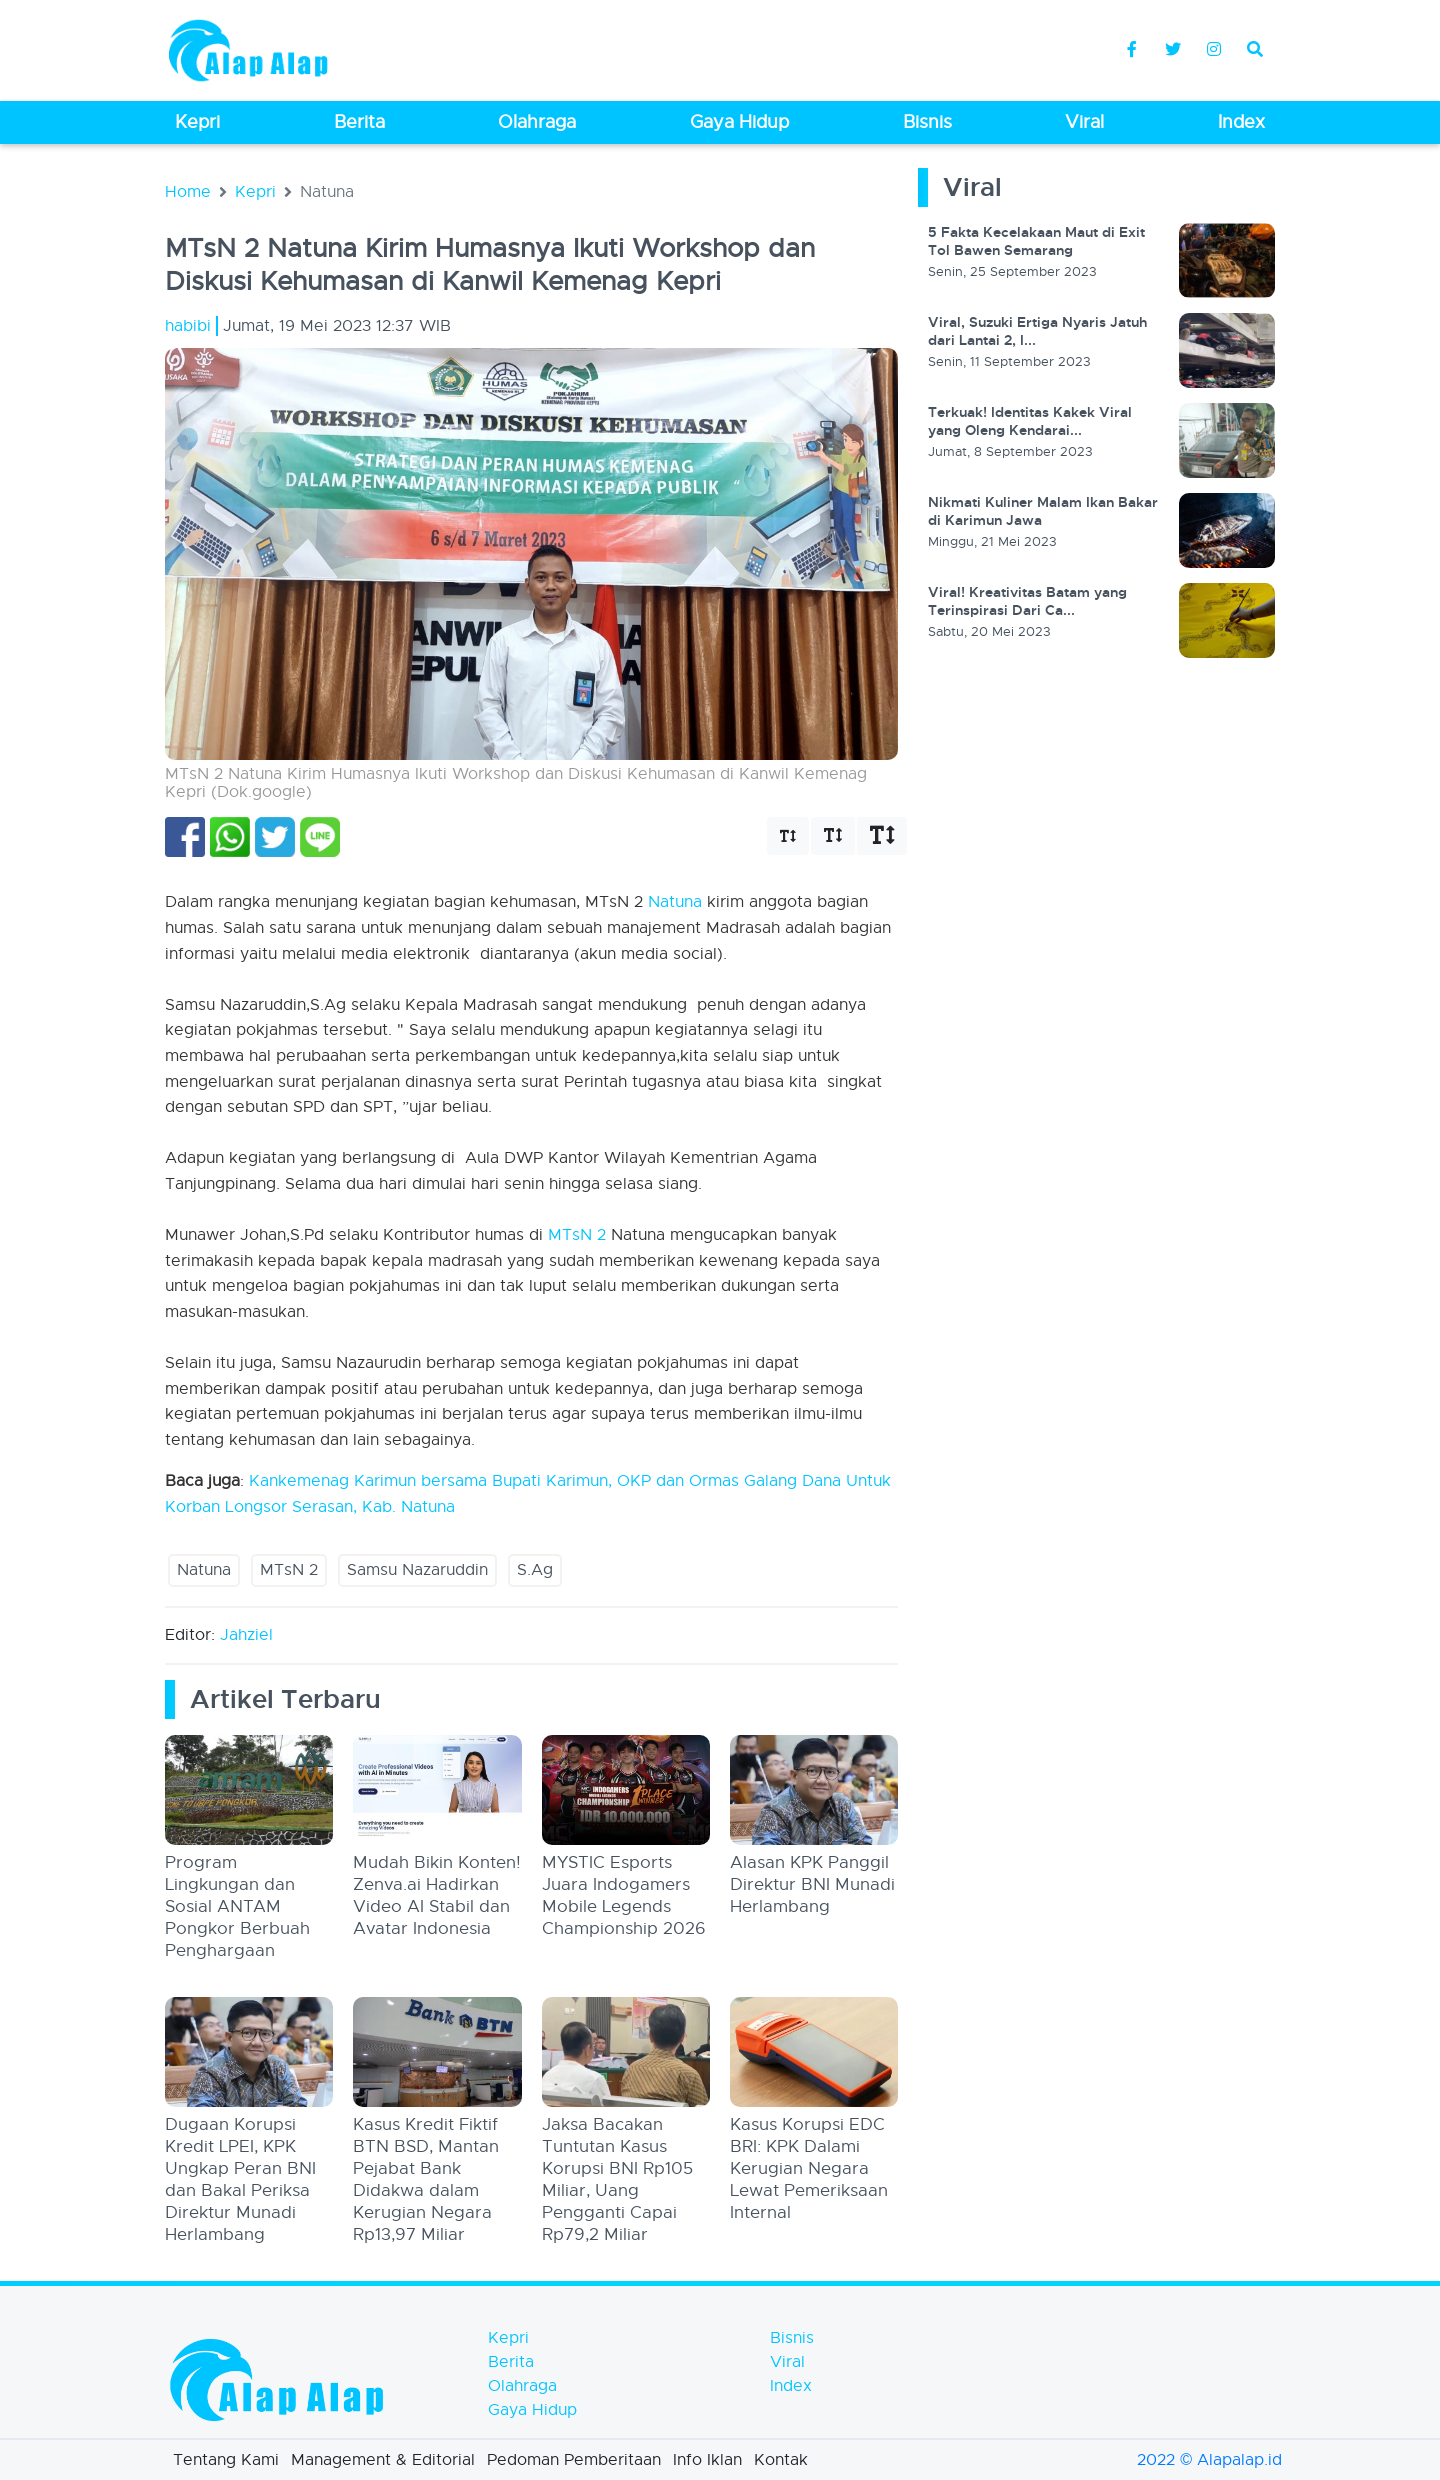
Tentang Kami (226, 2460)
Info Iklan (707, 2460)
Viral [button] (1084, 122)
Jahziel (246, 1635)
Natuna (675, 902)
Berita (511, 2362)
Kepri (255, 192)
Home (188, 192)
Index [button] (1241, 122)
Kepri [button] (197, 122)
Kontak (781, 2460)
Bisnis (792, 2338)
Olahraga (522, 2386)
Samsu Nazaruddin (417, 1570)
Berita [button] (359, 122)
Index (791, 2386)
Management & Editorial (383, 2460)
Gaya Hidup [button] (739, 122)
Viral (787, 2362)
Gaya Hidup (532, 2410)
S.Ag (535, 1570)
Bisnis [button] (927, 122)
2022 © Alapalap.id (1209, 2460)
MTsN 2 (577, 1235)
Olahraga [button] (537, 122)
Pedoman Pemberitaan (574, 2460)
